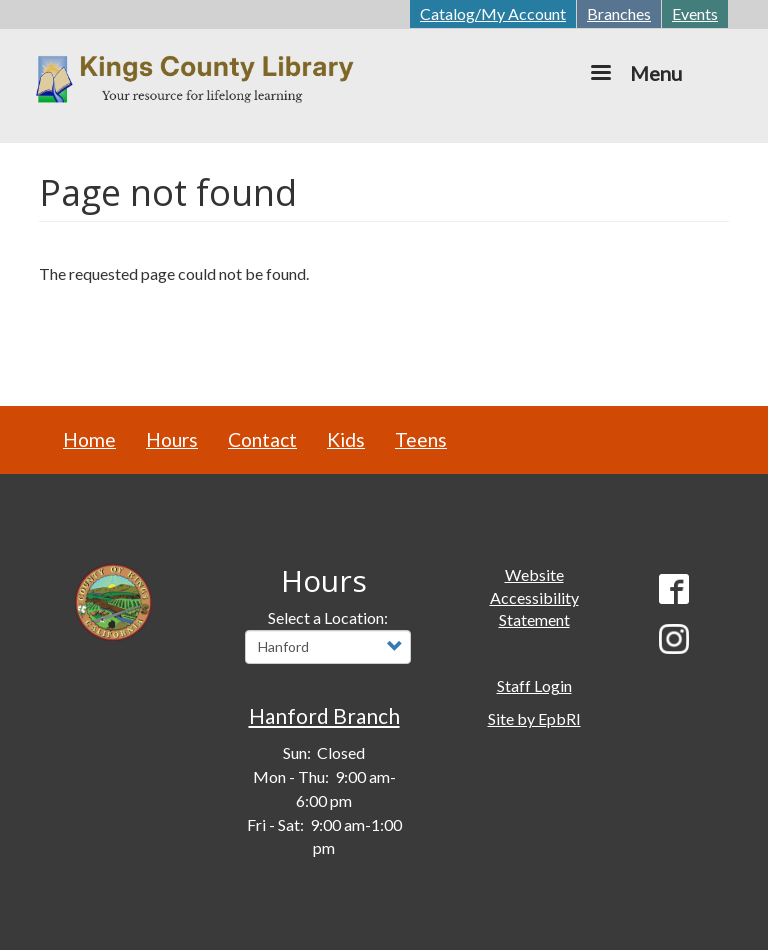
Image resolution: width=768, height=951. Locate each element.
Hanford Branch (324, 715)
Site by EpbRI (534, 718)
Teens (421, 439)
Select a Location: (328, 617)
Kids (346, 439)
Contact (262, 439)
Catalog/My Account (493, 13)
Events (695, 13)
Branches (619, 13)
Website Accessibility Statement (534, 597)
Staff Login (534, 685)
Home (89, 439)
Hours (172, 439)
